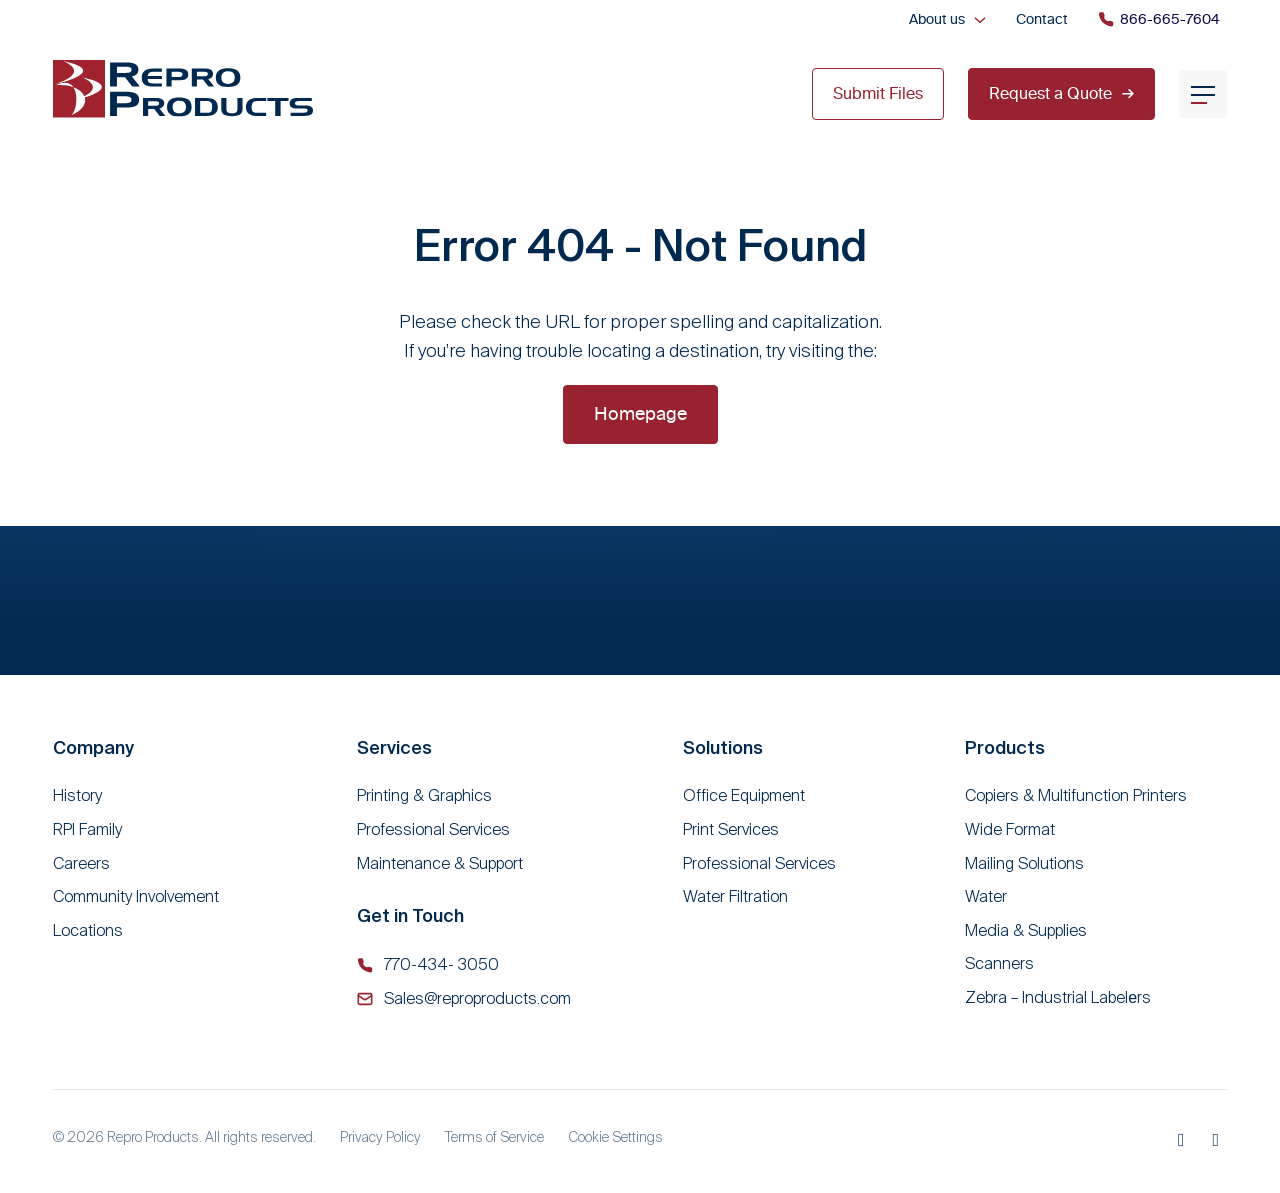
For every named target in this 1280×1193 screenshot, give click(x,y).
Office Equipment (744, 795)
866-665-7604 (1159, 19)
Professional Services (433, 829)
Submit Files (878, 93)
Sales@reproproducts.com (477, 998)
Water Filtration (735, 896)
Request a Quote (1061, 93)
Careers (81, 863)
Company (93, 747)
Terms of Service (494, 1137)
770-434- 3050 (441, 964)
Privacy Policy (380, 1137)
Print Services (731, 829)
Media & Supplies (1026, 930)
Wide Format (1010, 829)
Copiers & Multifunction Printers (1076, 795)
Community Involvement (136, 896)
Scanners (999, 963)
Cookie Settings (615, 1137)
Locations (88, 930)
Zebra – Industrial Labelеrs (1058, 997)
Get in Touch (410, 915)
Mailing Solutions (1024, 863)
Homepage (640, 413)
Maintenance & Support (440, 863)
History (77, 795)
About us (937, 19)
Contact (1042, 19)
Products (1005, 747)
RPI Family (87, 829)
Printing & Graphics (424, 795)
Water (986, 896)
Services (394, 747)
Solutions (723, 747)
